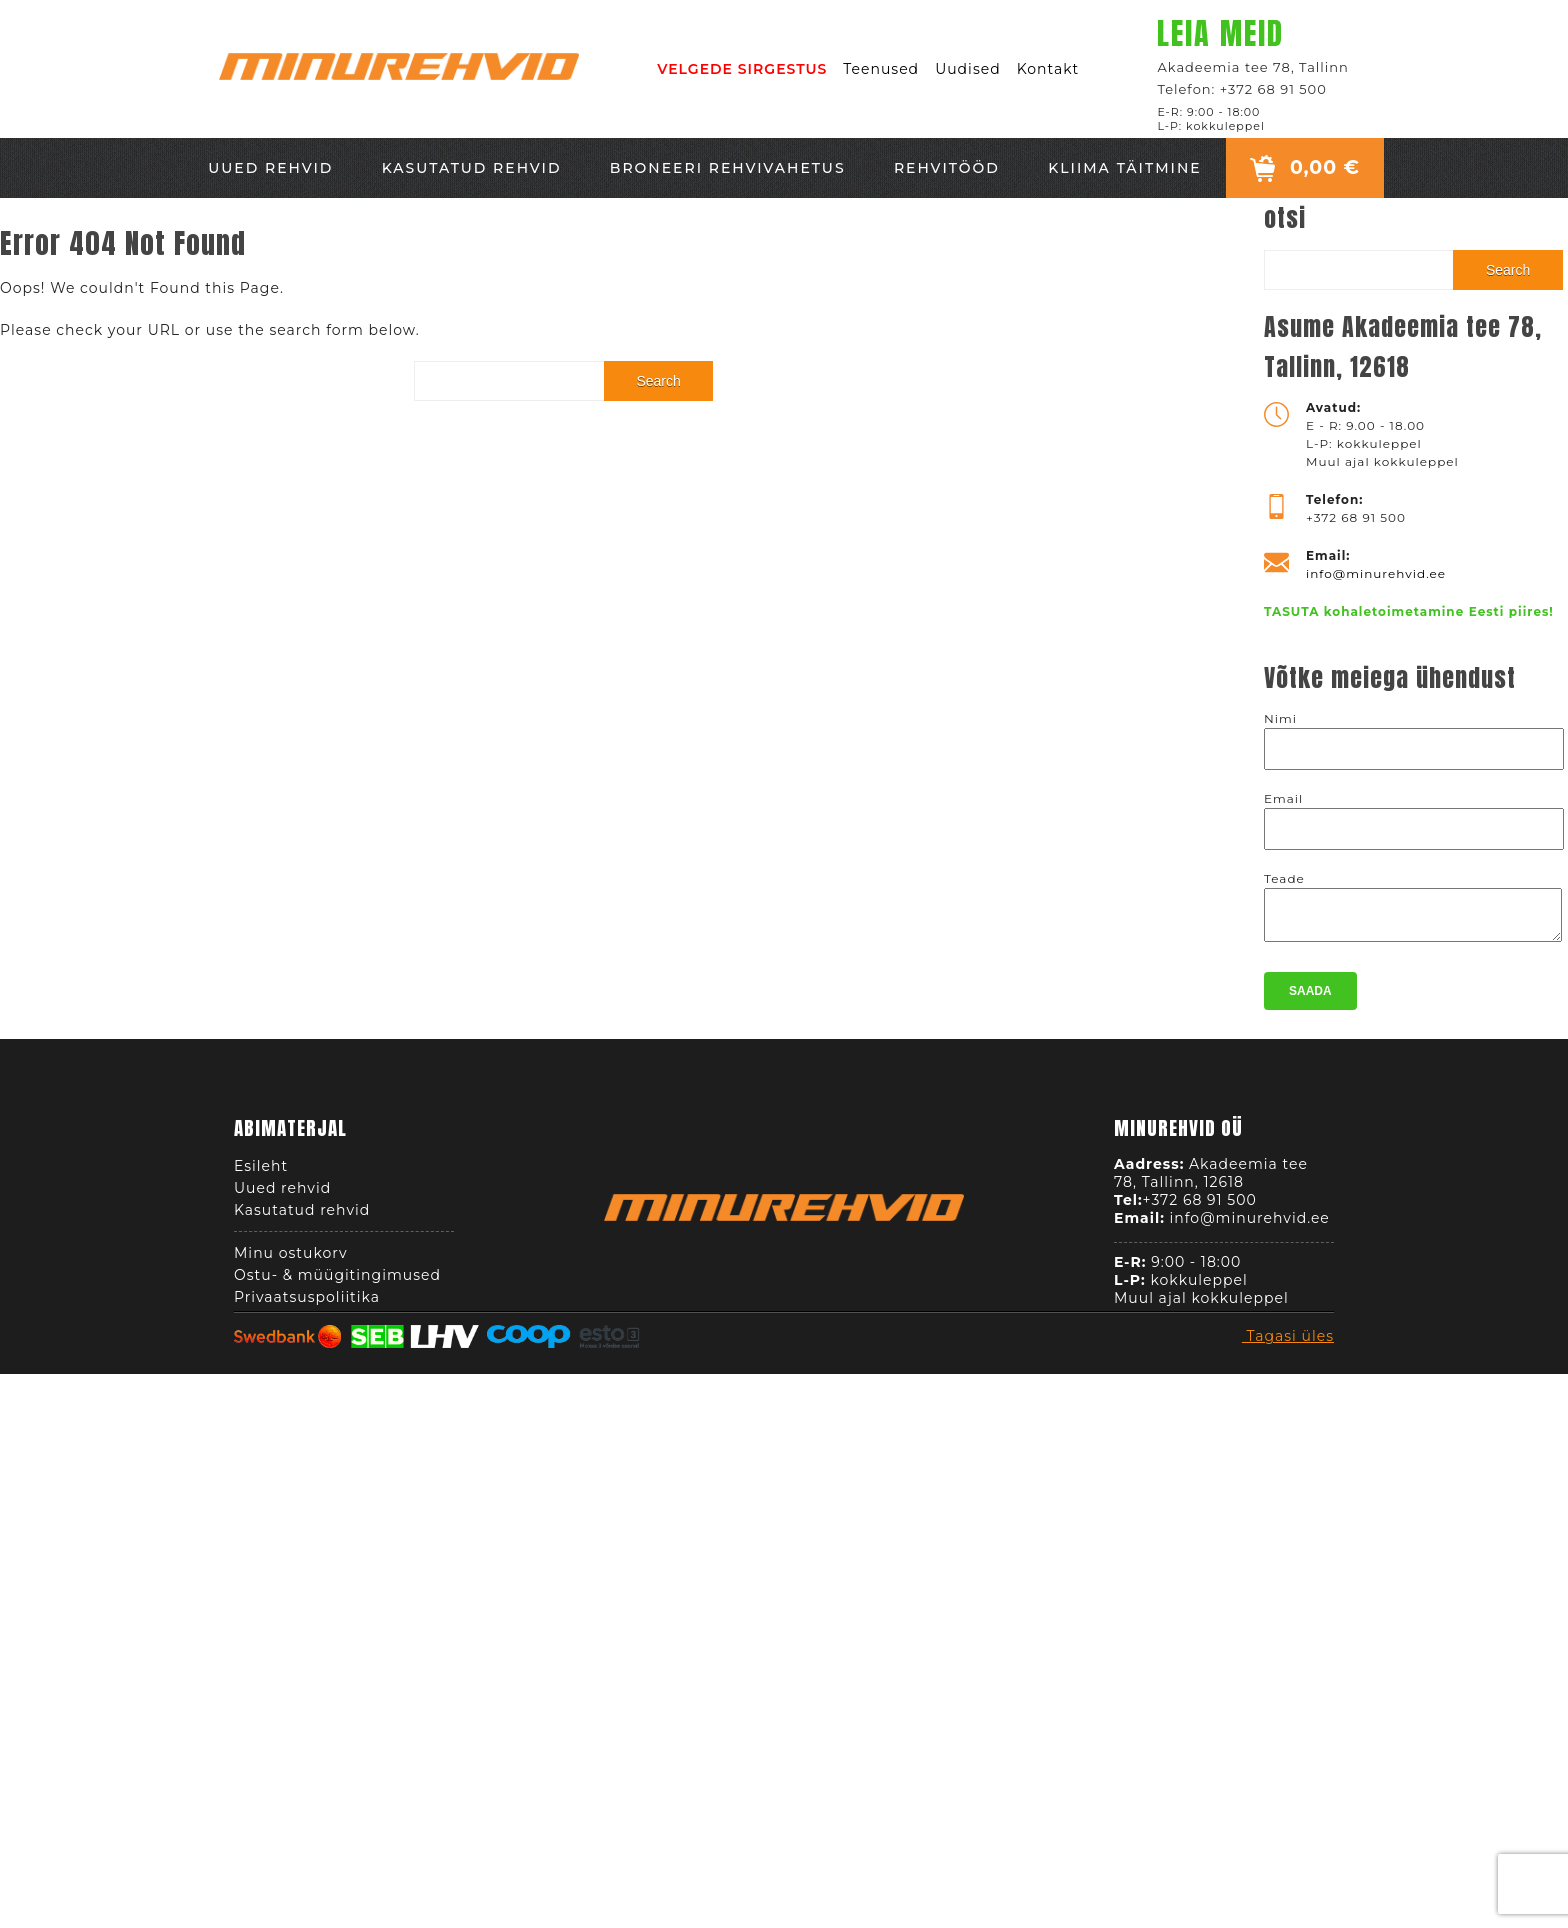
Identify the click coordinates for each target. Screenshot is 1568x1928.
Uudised (968, 69)
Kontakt (1048, 69)
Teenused (881, 69)
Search (658, 381)
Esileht (261, 1172)
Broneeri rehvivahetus (728, 168)
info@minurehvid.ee (1376, 573)
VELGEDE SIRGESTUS (742, 69)
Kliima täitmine (1124, 168)
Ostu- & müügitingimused (337, 1281)
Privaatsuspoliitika (307, 1303)
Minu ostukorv (291, 1259)
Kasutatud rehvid (472, 168)
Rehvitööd (947, 168)
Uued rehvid (270, 168)
